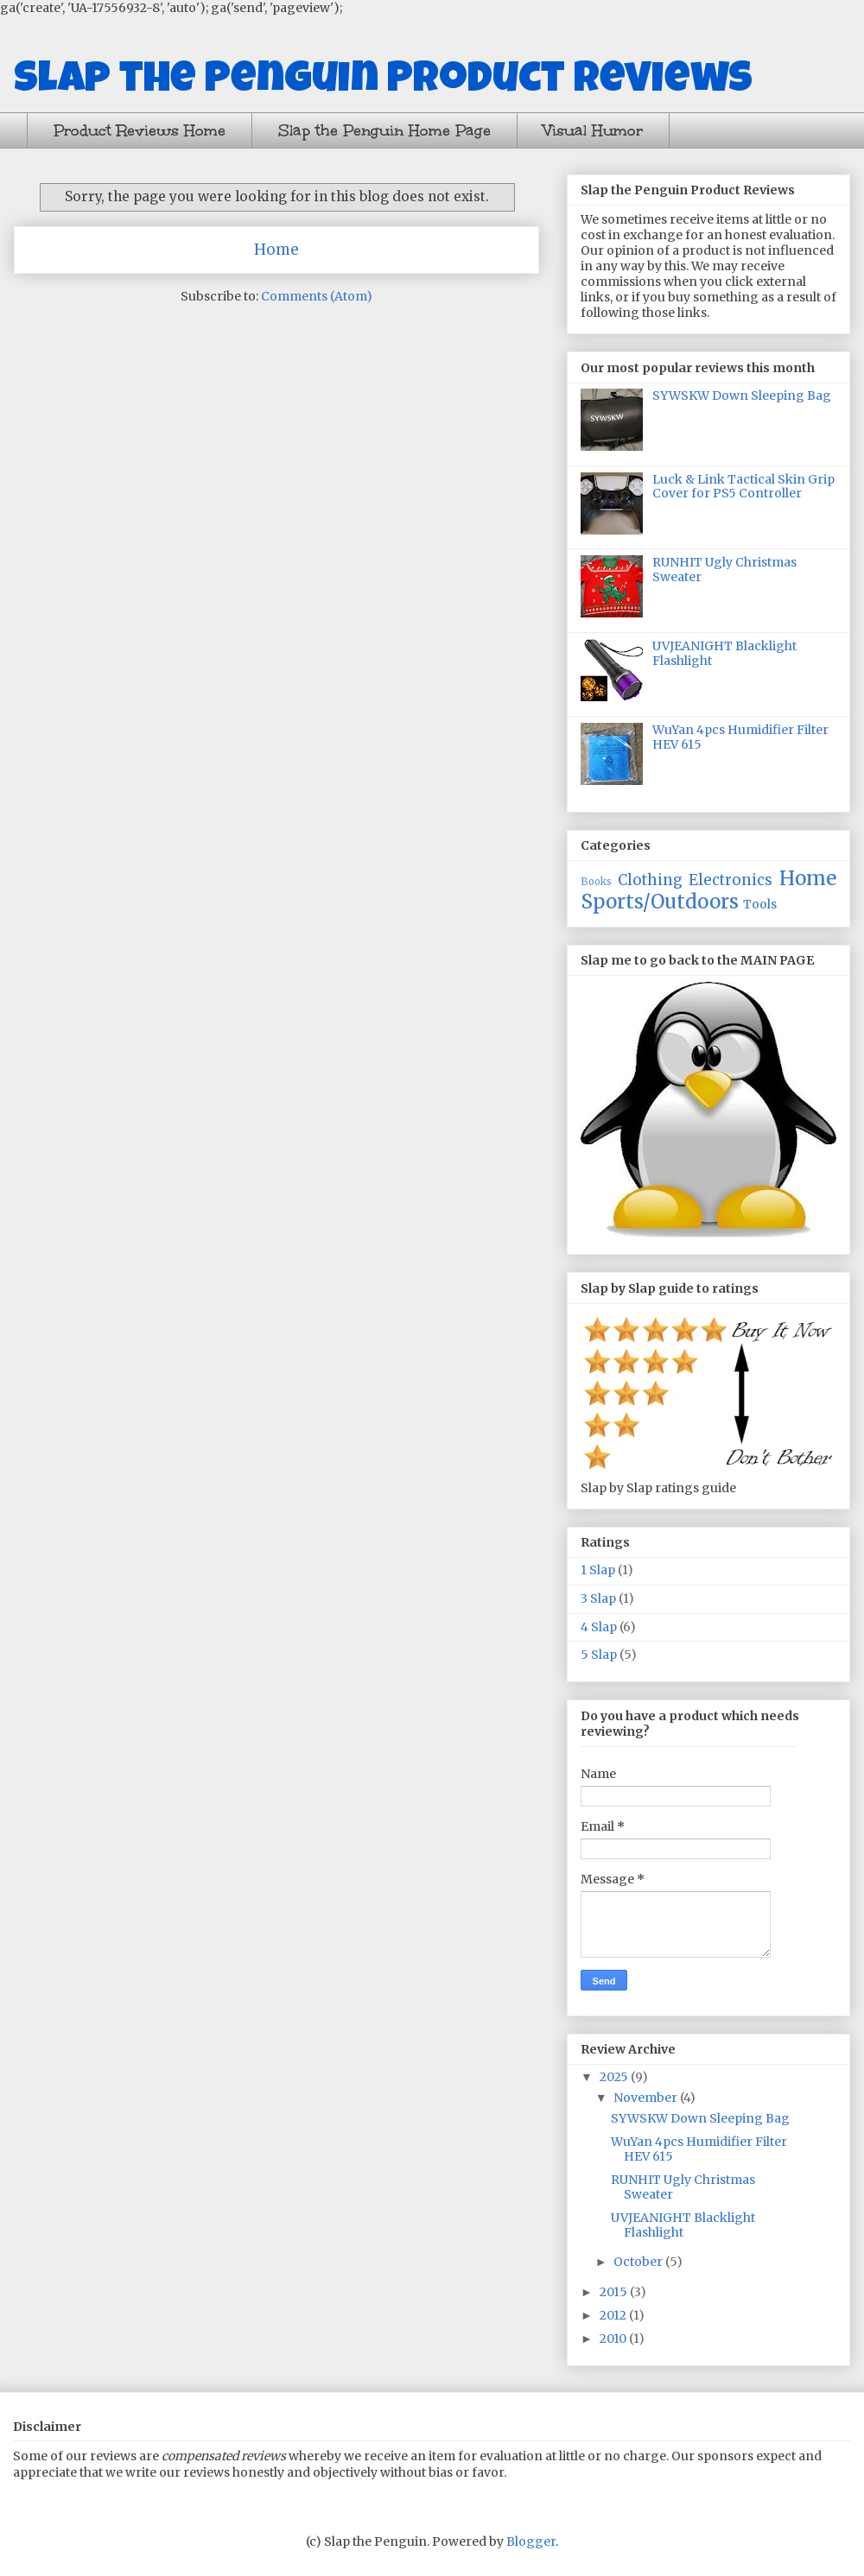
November (646, 2097)
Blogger (531, 2541)
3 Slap (598, 1598)
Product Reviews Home (140, 130)
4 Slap (599, 1627)
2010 (614, 2338)
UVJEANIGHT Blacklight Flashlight (724, 653)
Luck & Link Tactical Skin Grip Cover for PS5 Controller (743, 487)
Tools (760, 904)
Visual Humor (593, 130)
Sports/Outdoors (660, 901)
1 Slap (598, 1570)
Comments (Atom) (316, 296)
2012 (614, 2315)
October (639, 2261)
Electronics (730, 879)
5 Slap (599, 1654)
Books (596, 882)
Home (276, 249)
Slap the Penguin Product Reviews (383, 82)
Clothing (650, 879)
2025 (615, 2077)
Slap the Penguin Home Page (384, 130)
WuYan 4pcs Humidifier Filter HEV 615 (740, 737)
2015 (615, 2292)
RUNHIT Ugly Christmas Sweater (724, 569)
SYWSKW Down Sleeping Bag (741, 395)
